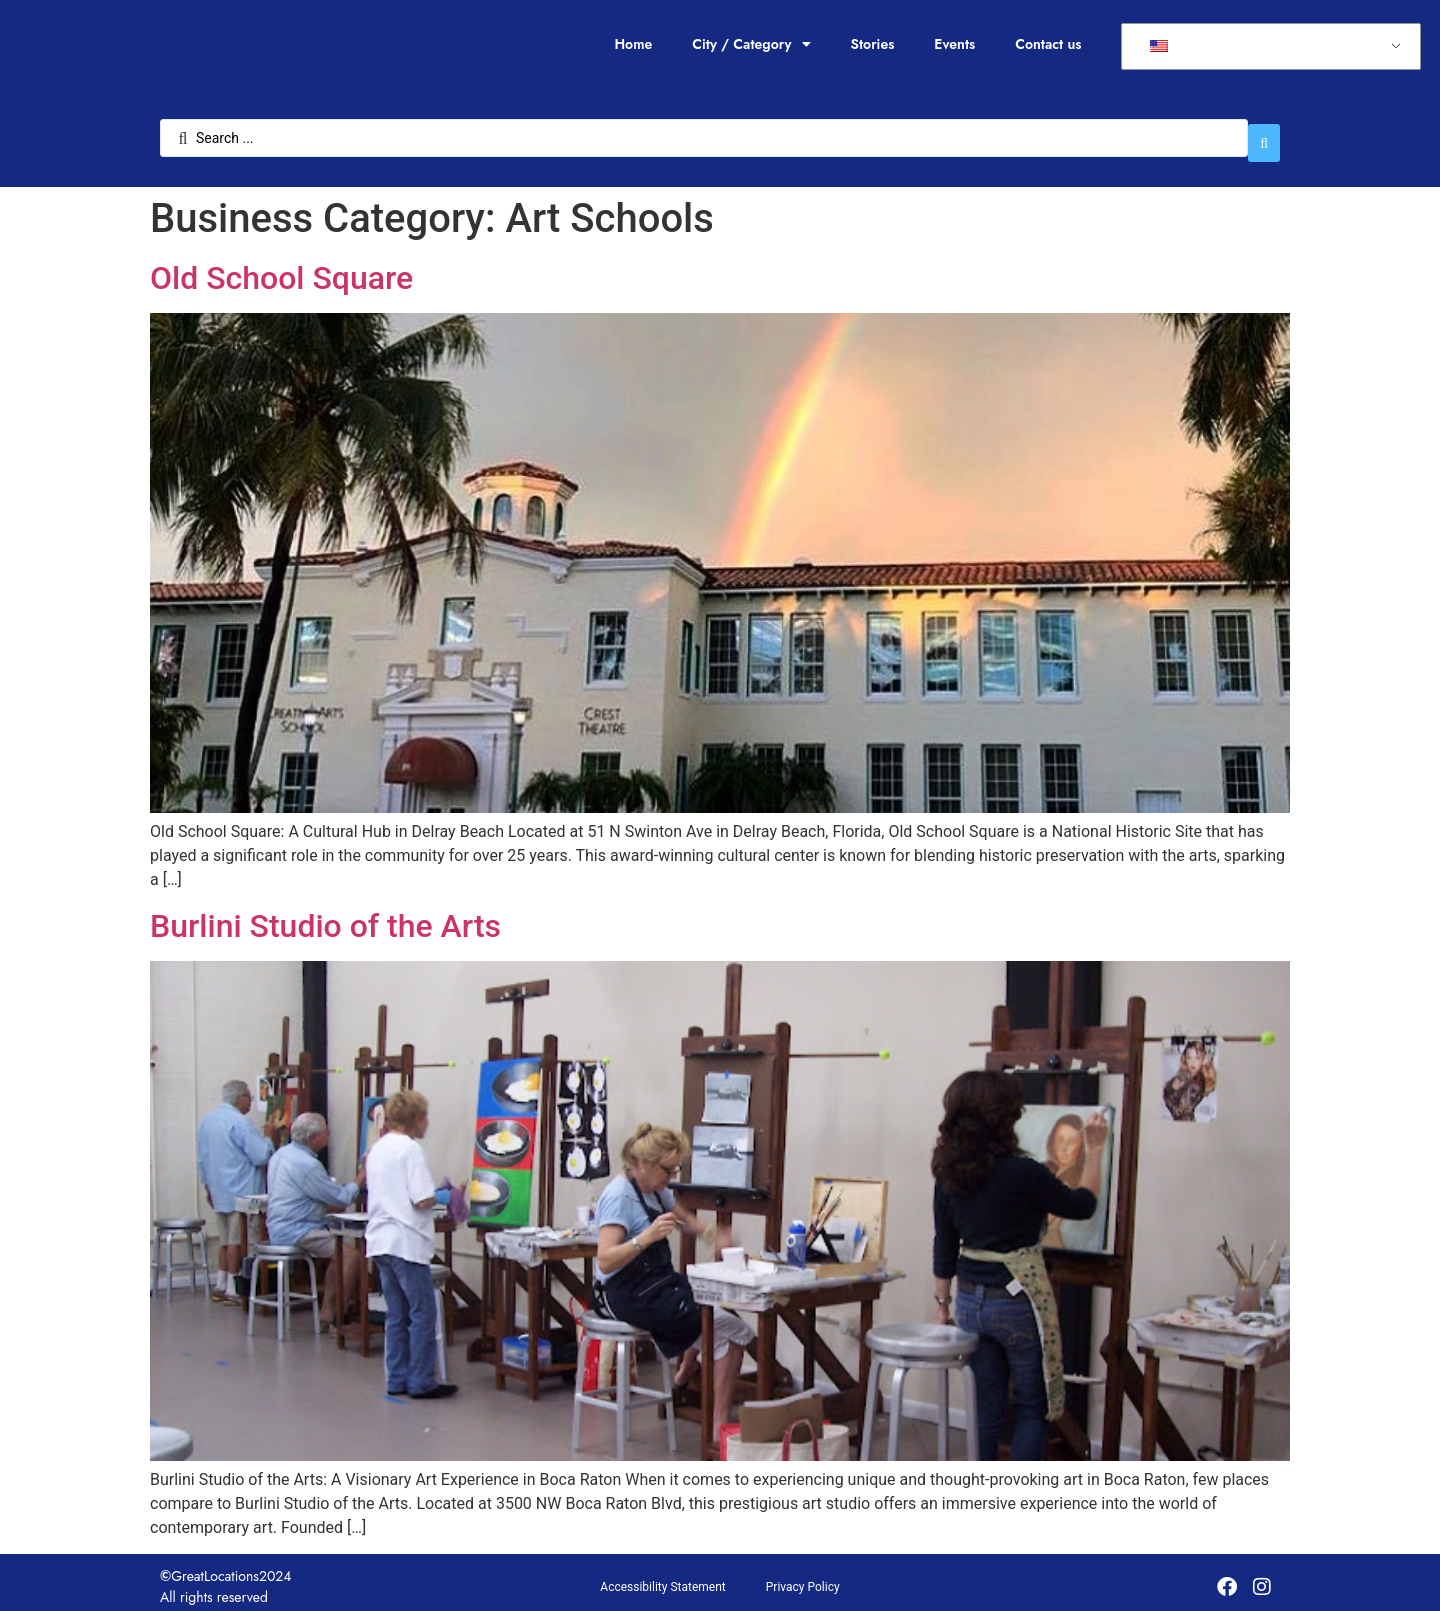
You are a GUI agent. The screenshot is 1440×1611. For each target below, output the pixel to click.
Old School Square (281, 268)
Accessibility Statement (662, 1578)
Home (633, 44)
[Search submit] (1264, 133)
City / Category (751, 44)
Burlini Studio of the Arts (325, 916)
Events (954, 44)
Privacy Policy (803, 1578)
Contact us (1048, 44)
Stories (873, 44)
